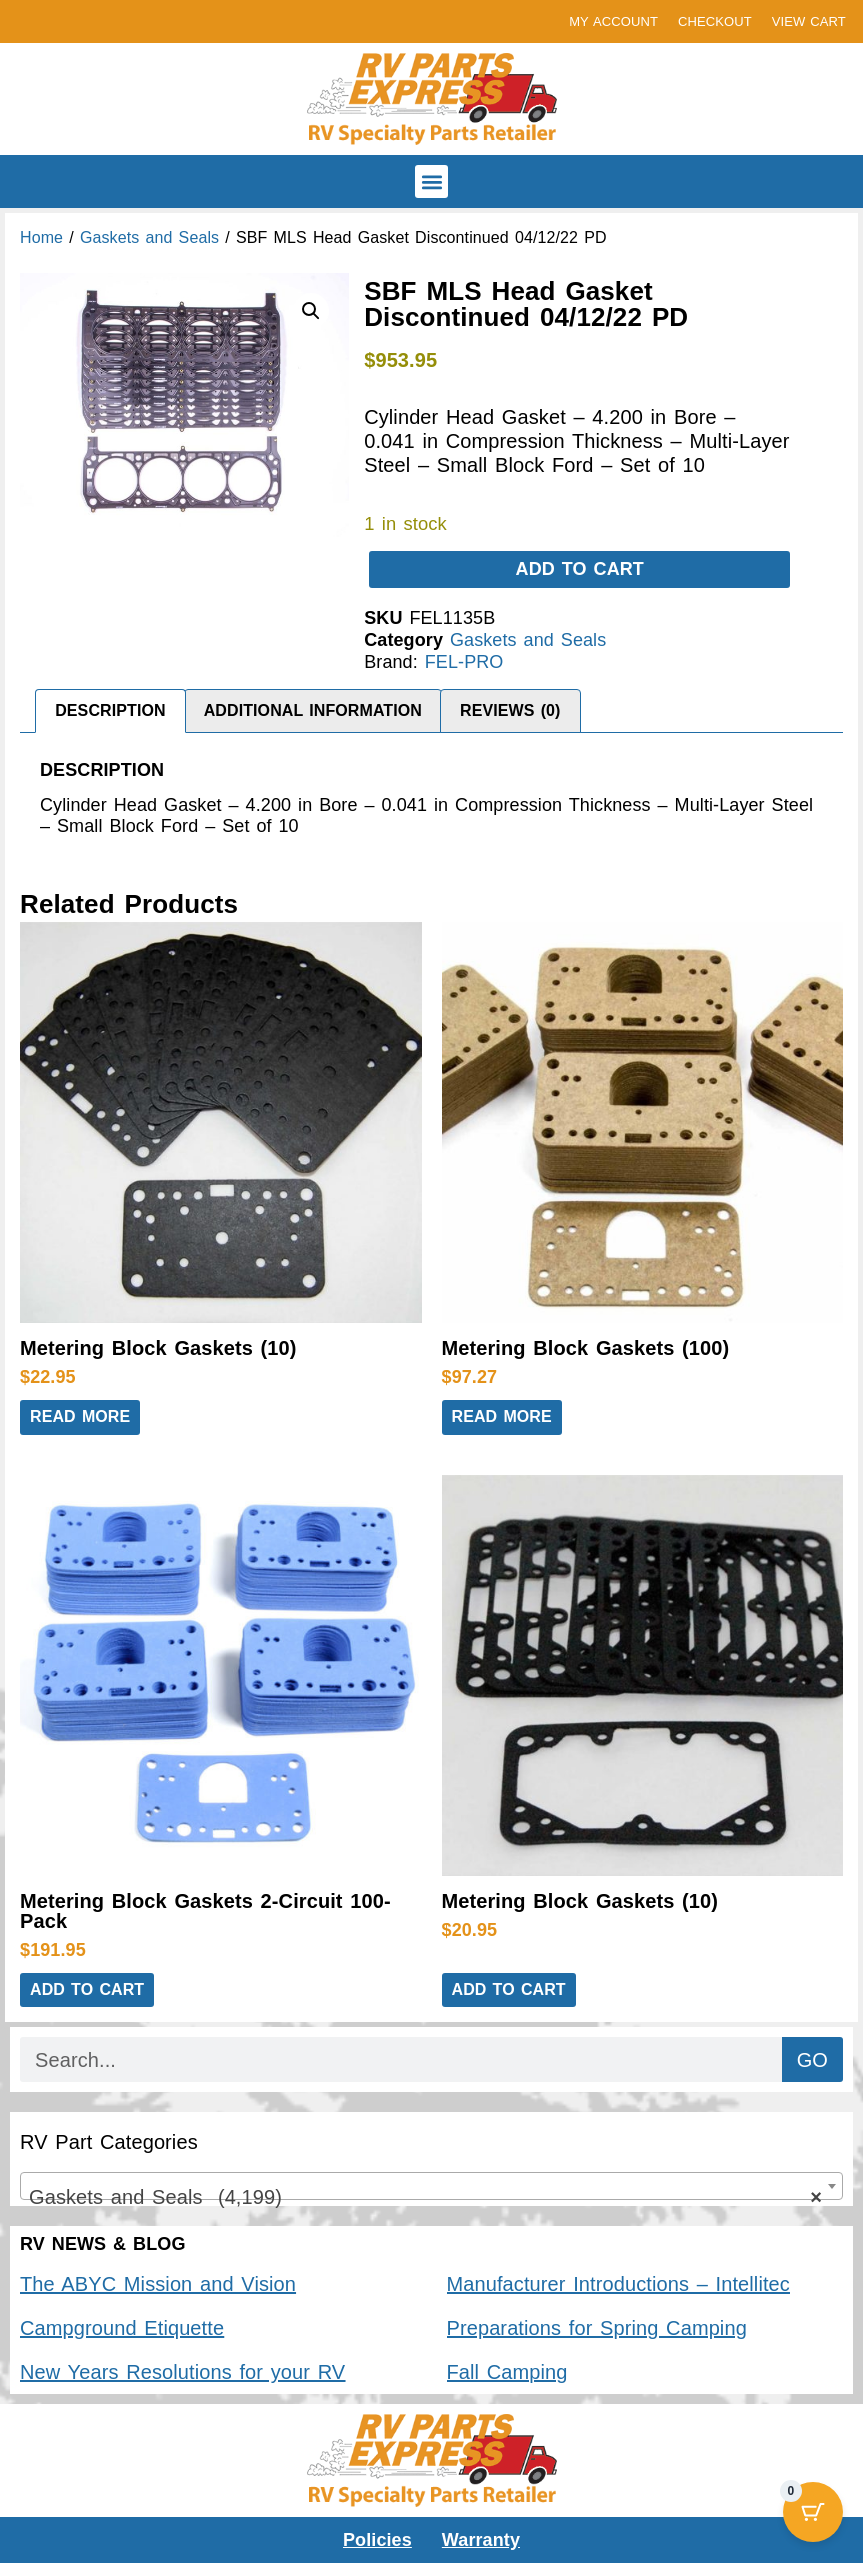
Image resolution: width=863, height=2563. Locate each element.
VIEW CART (809, 21)
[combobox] (431, 2186)
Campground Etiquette (122, 2328)
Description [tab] (110, 710)
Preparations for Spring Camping (597, 2328)
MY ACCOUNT (613, 21)
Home (41, 237)
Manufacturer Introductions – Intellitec (618, 2284)
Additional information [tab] (313, 710)
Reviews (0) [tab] (510, 710)
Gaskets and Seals (149, 237)
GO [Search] (812, 2060)
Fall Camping (507, 2372)
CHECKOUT (715, 21)
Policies (377, 2540)
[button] (431, 181)
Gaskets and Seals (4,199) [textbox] (425, 2197)
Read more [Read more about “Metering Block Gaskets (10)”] (80, 1416)
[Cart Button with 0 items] (813, 2513)
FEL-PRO (464, 662)
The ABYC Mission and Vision (158, 2284)
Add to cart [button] (87, 1989)
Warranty (481, 2540)
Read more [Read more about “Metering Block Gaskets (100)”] (502, 1416)
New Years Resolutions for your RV (182, 2372)
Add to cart (580, 569)
